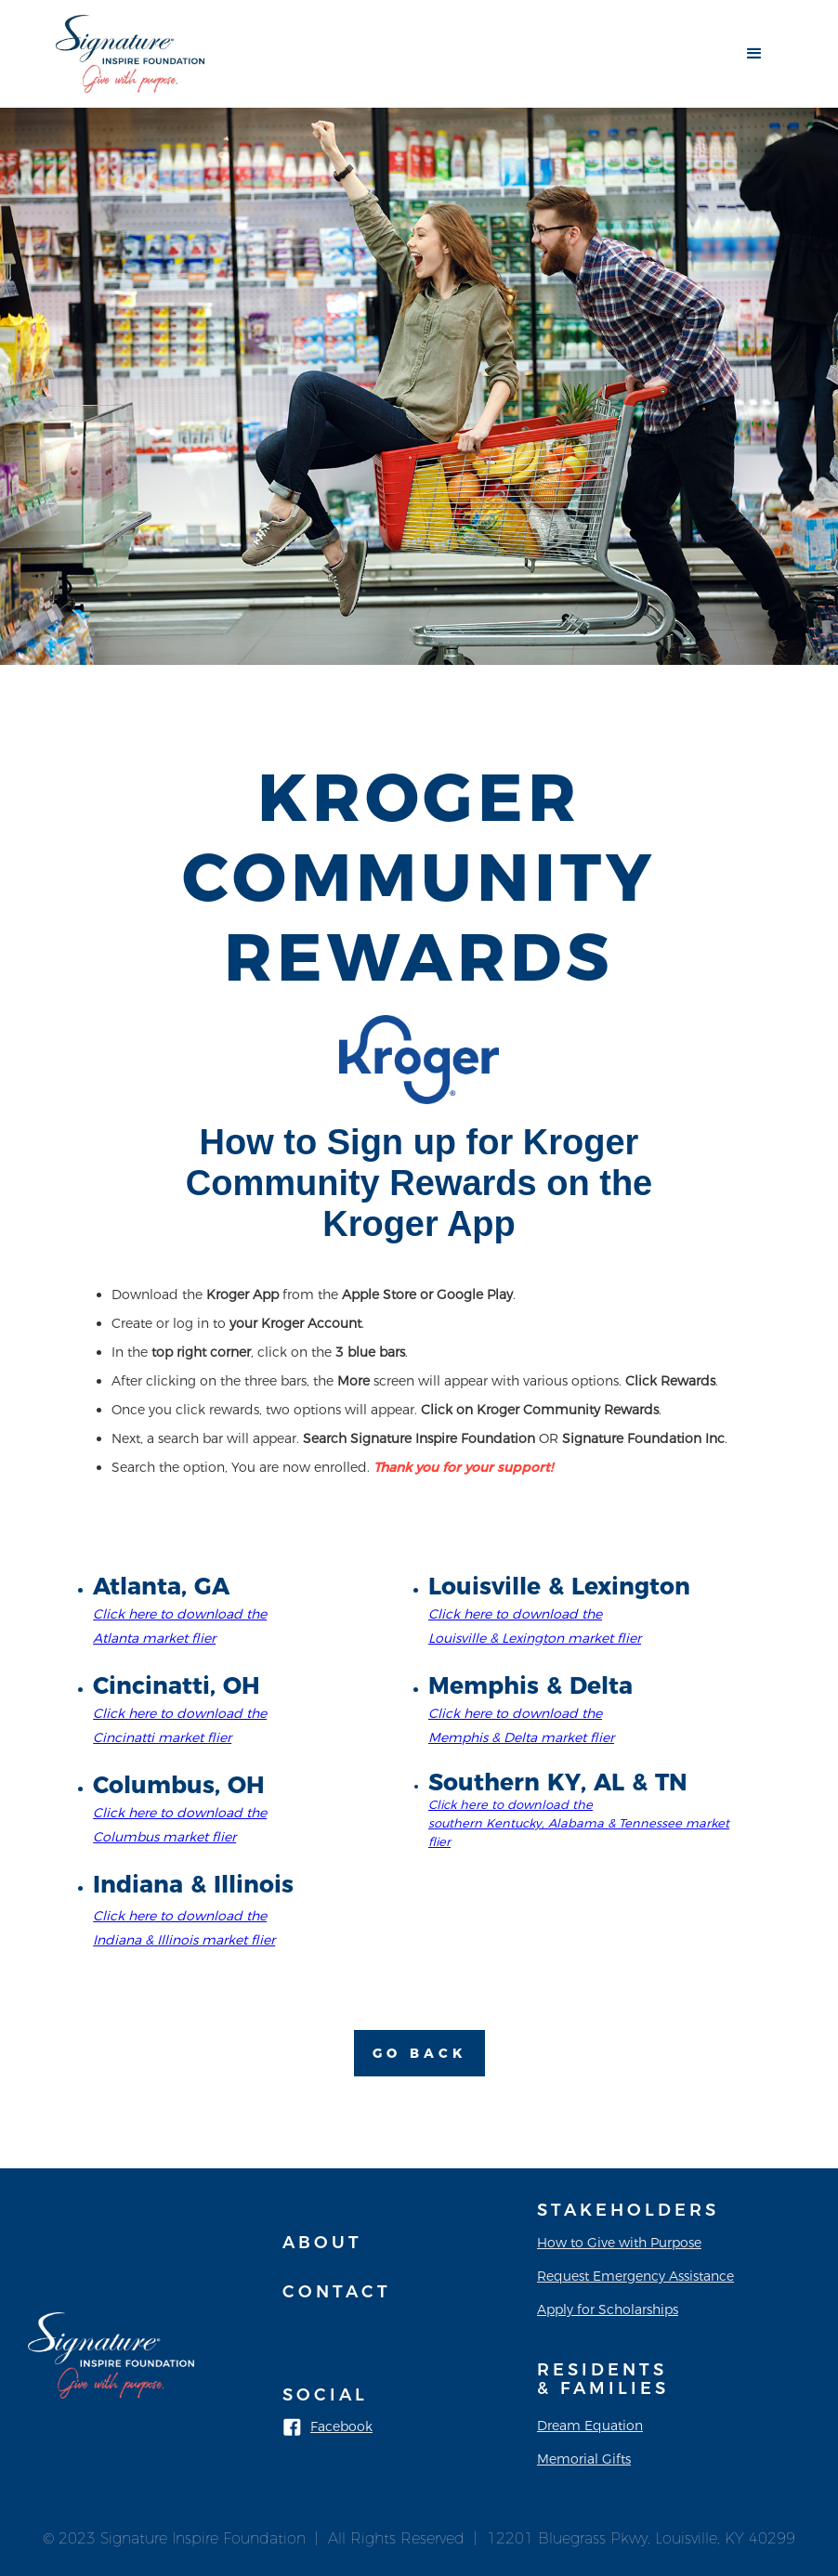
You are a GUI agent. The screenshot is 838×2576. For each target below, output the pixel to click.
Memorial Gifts (584, 2459)
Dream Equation (590, 2425)
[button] (754, 54)
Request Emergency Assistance (635, 2276)
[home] (130, 54)
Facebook (341, 2426)
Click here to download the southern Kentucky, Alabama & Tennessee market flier (578, 1823)
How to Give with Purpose (619, 2242)
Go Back (419, 2053)
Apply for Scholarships (607, 2309)
